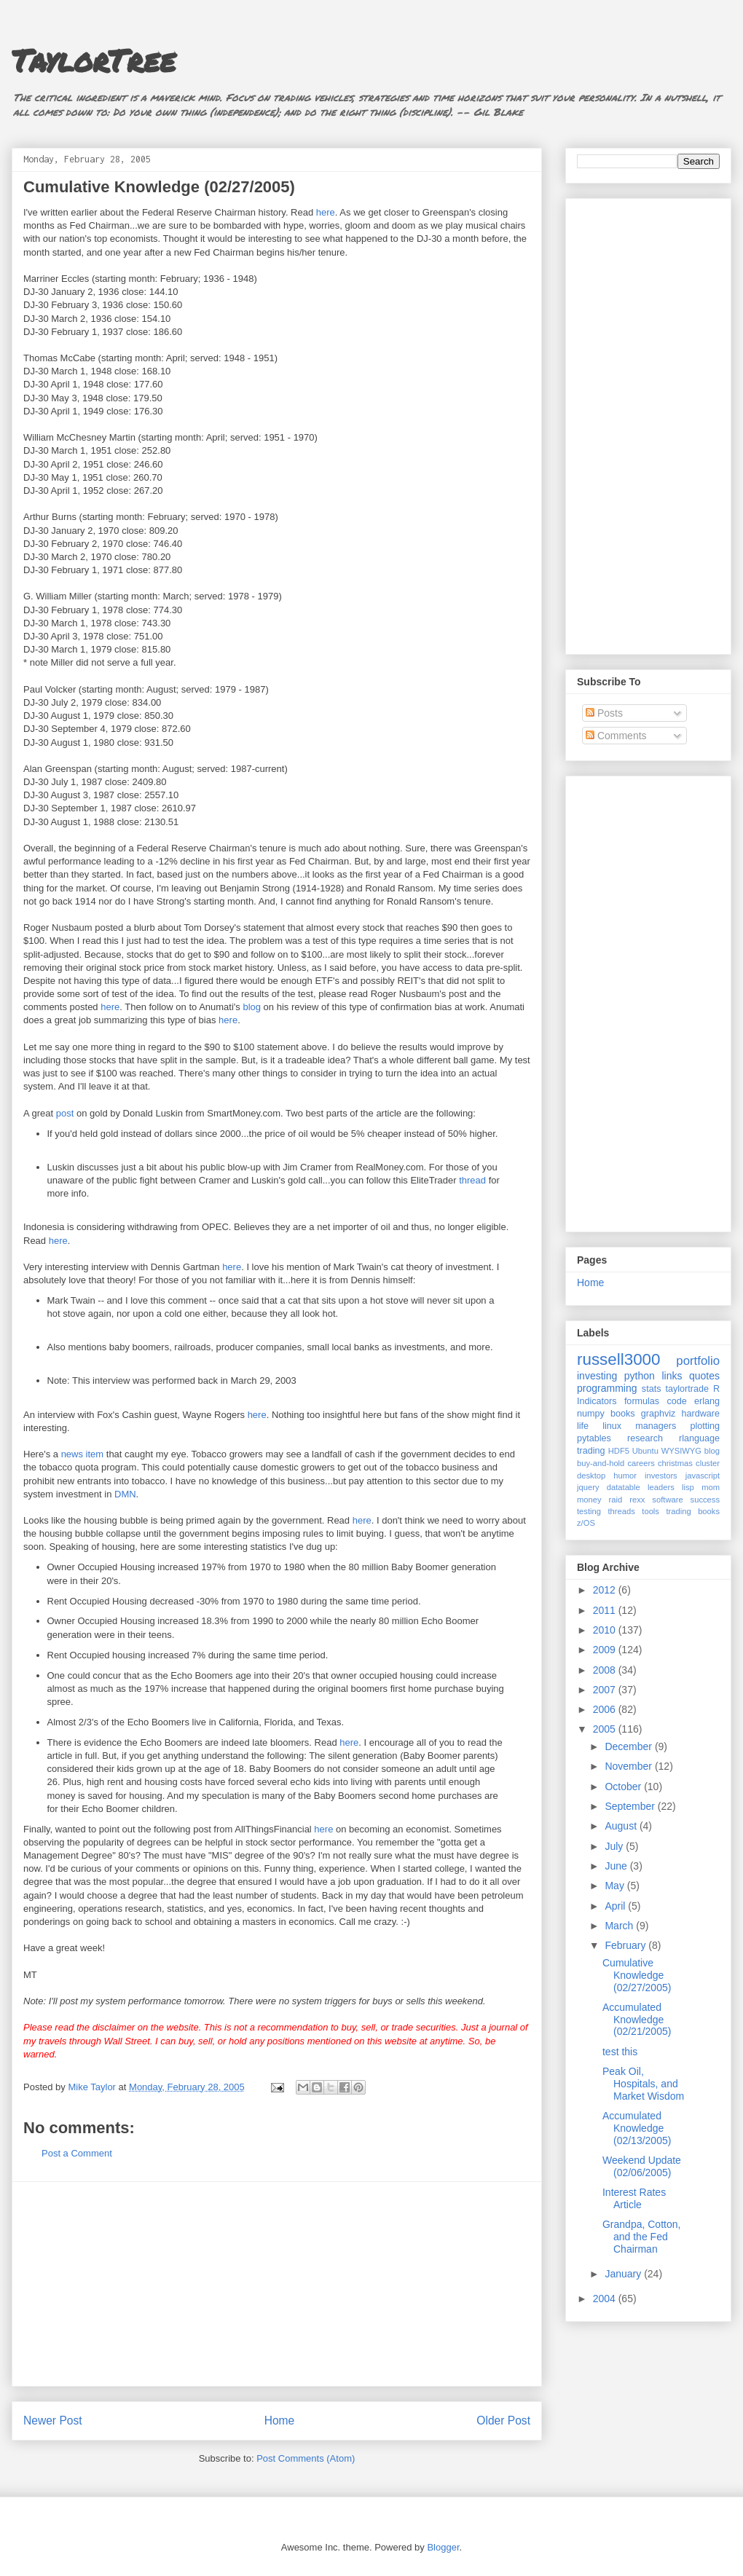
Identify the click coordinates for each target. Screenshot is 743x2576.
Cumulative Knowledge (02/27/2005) (636, 1975)
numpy (591, 1414)
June (617, 1866)
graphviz (658, 1414)
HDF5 (618, 1450)
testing (589, 1511)
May (615, 1885)
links (671, 1376)
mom (710, 1487)
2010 (605, 1630)
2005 (605, 1729)
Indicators (597, 1401)
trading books (693, 1511)
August (622, 1826)
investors (661, 1475)
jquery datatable (608, 1487)
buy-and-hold (600, 1463)
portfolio (698, 1361)
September (631, 1806)
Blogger (443, 2547)
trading (591, 1451)
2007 (605, 1689)
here (325, 212)
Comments (616, 735)
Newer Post (52, 2420)
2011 (605, 1610)
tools (650, 1511)
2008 (605, 1670)
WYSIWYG (681, 1450)
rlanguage (699, 1438)
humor (625, 1475)
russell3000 (619, 1359)
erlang (707, 1401)
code (676, 1401)
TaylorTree (94, 60)
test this (619, 2051)
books (622, 1414)
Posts (604, 713)
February (626, 1945)
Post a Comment (77, 2153)
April (616, 1906)
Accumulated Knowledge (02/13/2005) (636, 2128)
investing (597, 1376)
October (624, 1786)
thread (472, 1180)
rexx (637, 1499)
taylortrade (687, 1389)
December (629, 1746)
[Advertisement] (277, 2284)
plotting (705, 1426)
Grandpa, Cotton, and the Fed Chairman (641, 2236)
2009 (605, 1649)
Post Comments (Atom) (305, 2458)
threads (621, 1511)
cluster (708, 1463)
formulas (641, 1401)
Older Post (503, 2420)
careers (641, 1463)
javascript (702, 1475)
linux (611, 1426)
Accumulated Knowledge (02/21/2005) (636, 2019)
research (645, 1438)
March (620, 1925)
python (639, 1376)
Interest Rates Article (634, 2198)
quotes (704, 1376)
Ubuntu (645, 1450)
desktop (591, 1475)
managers (655, 1426)
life (583, 1426)
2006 (605, 1709)
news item (82, 1454)
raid (616, 1499)
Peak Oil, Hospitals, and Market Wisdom (643, 2083)
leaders (661, 1487)
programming (607, 1388)
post (65, 1113)
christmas (675, 1463)
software (667, 1499)
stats (651, 1389)
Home (279, 2420)
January (624, 2274)
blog (252, 1006)
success (705, 1499)
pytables (594, 1438)
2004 (605, 2298)
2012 (605, 1590)
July (615, 1846)
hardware (701, 1414)
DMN (125, 1494)
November (629, 1766)
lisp (688, 1487)
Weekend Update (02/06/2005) (641, 2166)
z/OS (586, 1523)
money (589, 1499)
